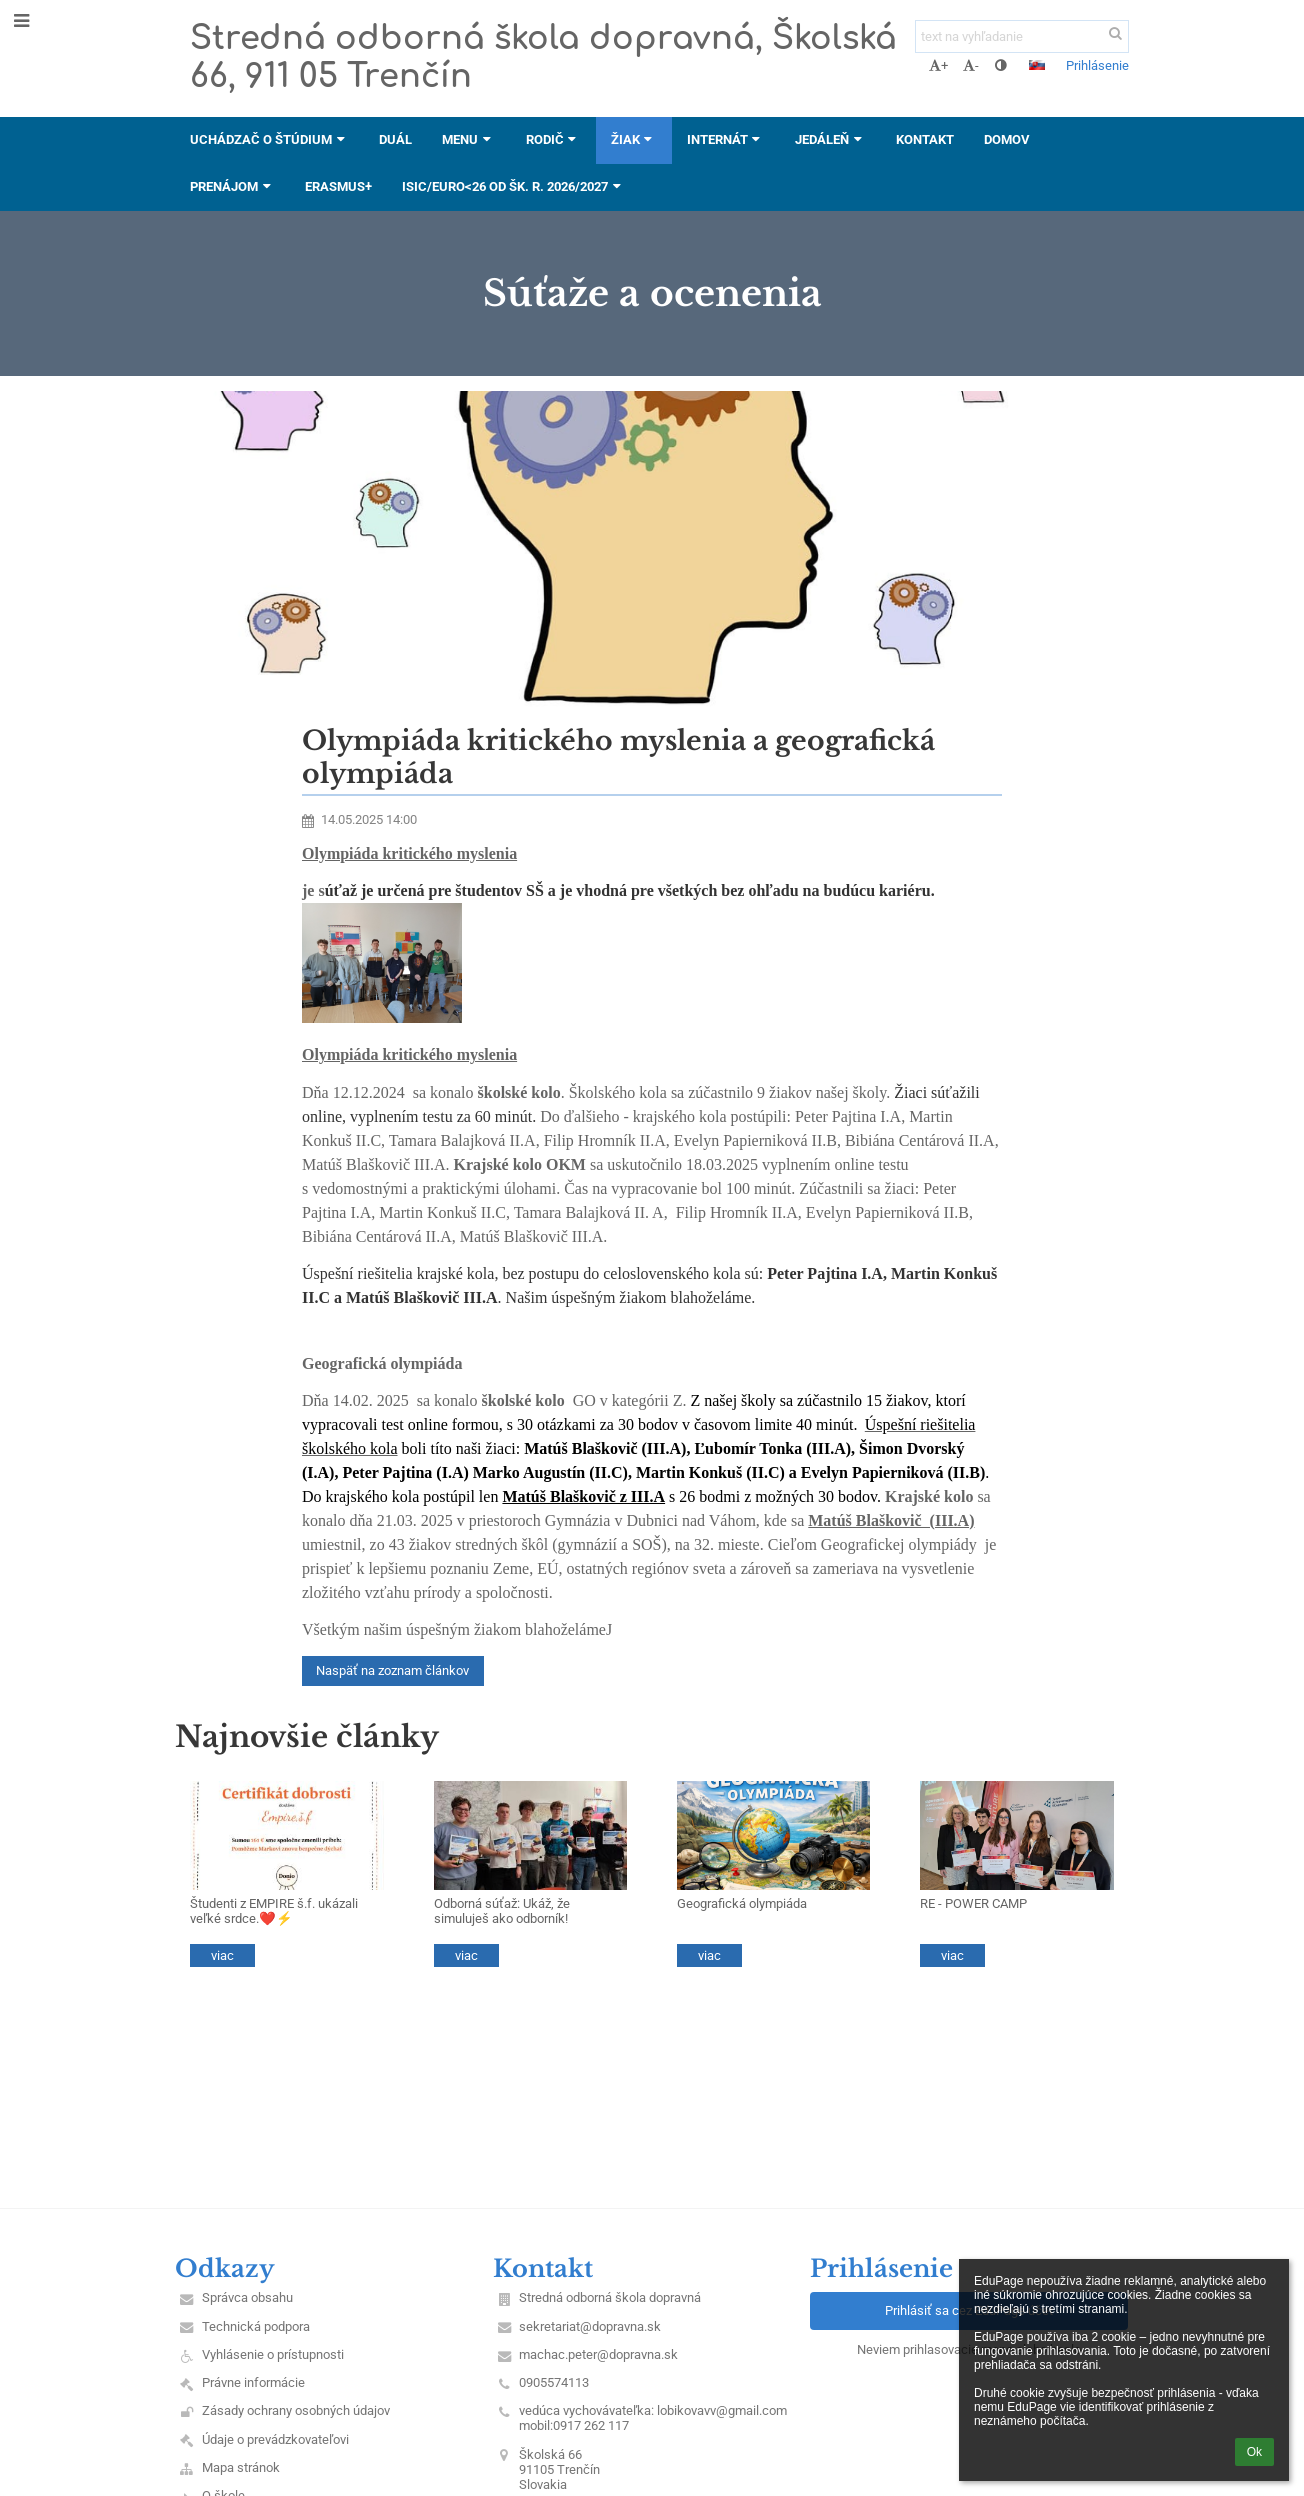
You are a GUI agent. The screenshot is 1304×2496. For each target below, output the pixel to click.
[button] (1037, 65)
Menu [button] (468, 139)
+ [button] (938, 65)
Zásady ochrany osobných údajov (296, 2410)
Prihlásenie (1097, 65)
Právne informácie (253, 2382)
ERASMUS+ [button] (338, 186)
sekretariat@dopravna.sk (590, 2326)
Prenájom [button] (232, 186)
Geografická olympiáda (742, 1903)
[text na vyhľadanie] (1022, 36)
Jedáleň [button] (830, 139)
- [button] (971, 65)
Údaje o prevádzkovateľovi (275, 2439)
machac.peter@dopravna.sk (598, 2354)
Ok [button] (1254, 2452)
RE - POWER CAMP (973, 1903)
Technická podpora (256, 2326)
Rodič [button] (553, 139)
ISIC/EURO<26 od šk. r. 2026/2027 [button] (513, 186)
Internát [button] (726, 139)
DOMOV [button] (1007, 139)
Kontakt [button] (925, 139)
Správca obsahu (247, 2297)
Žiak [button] (634, 139)
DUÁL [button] (395, 139)
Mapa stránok (241, 2467)
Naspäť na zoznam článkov (392, 1670)
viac (222, 1955)
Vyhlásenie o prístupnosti (273, 2354)
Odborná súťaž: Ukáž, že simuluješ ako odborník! (502, 1911)
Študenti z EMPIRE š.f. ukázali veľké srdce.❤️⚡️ (274, 1911)
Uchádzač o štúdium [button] (269, 139)
